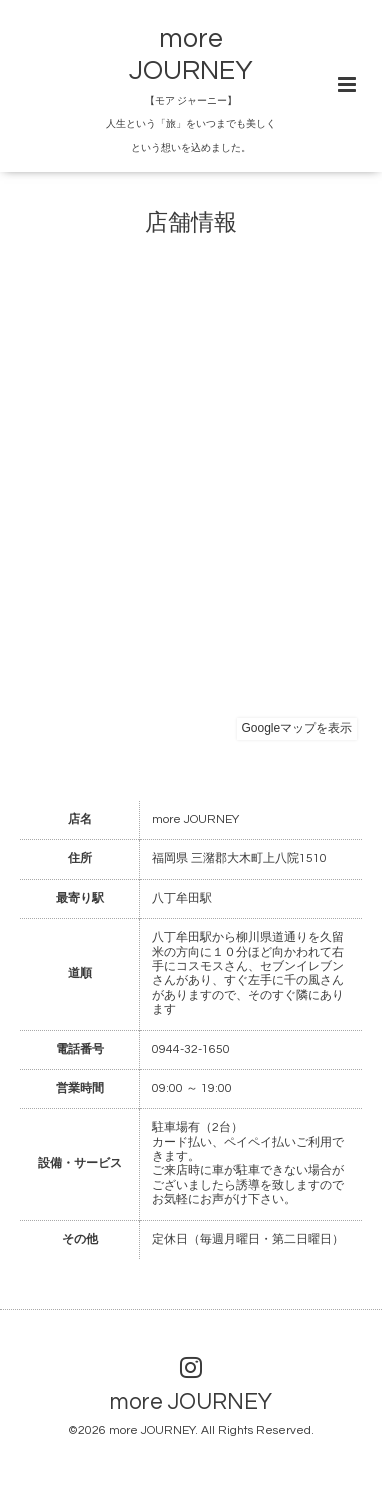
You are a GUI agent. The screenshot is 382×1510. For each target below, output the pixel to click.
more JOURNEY (191, 1402)
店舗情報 (191, 222)
